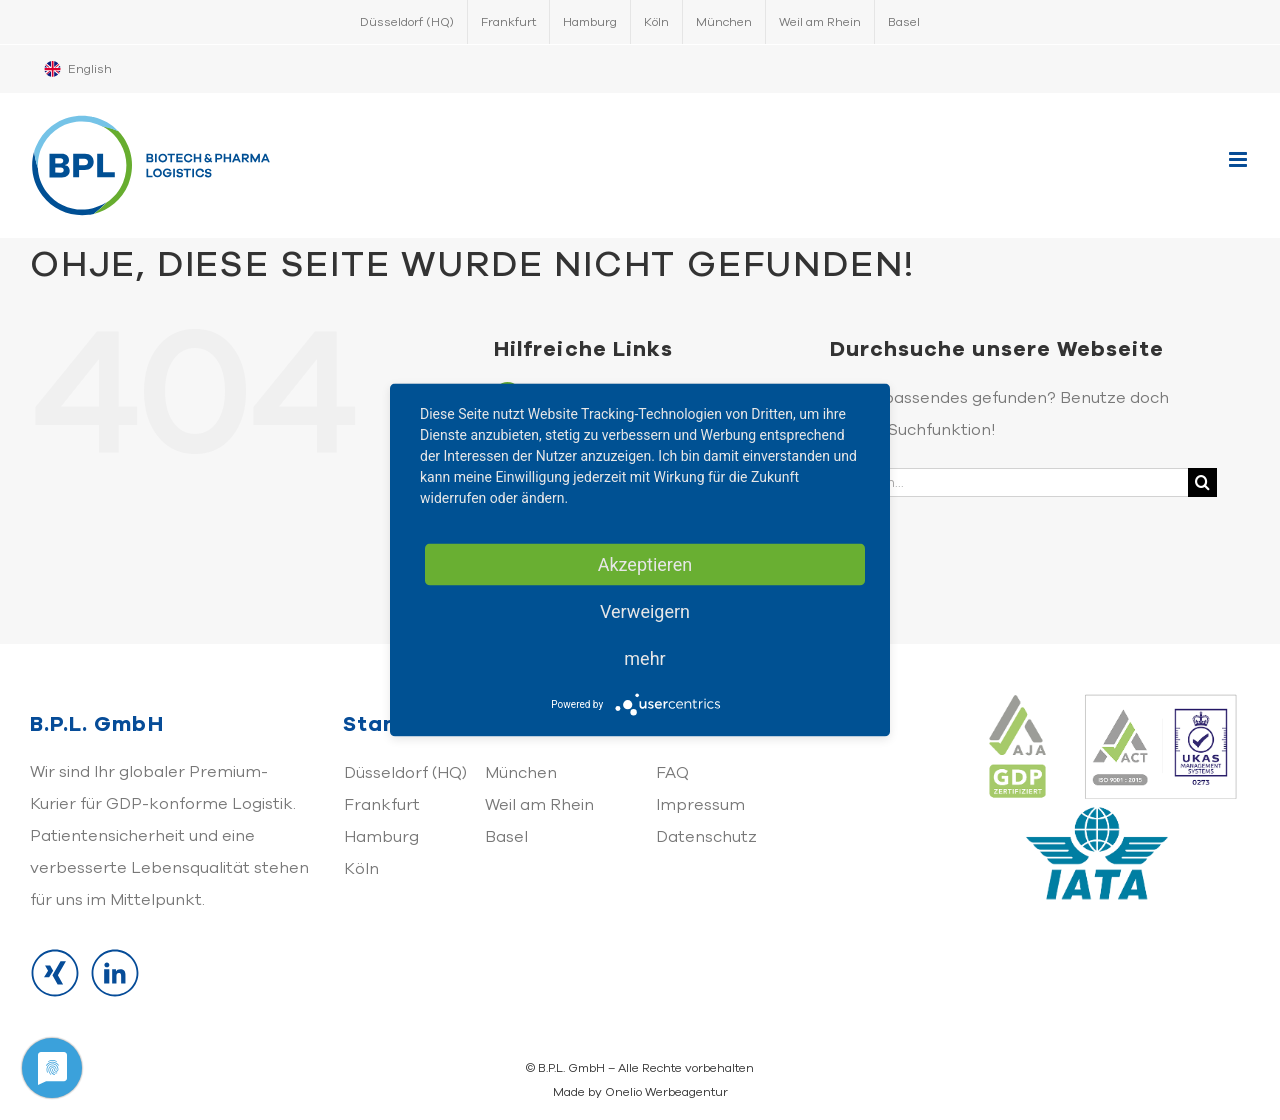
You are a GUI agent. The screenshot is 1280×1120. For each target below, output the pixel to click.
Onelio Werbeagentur (666, 1092)
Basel (506, 837)
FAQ (672, 773)
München (521, 773)
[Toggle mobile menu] (1239, 159)
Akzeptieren (645, 564)
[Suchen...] (1009, 482)
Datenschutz (706, 837)
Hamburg (381, 837)
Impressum (700, 805)
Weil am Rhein (539, 805)
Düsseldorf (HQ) (405, 773)
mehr (644, 658)
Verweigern (645, 611)
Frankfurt (382, 805)
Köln (361, 869)
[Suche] (1202, 482)
